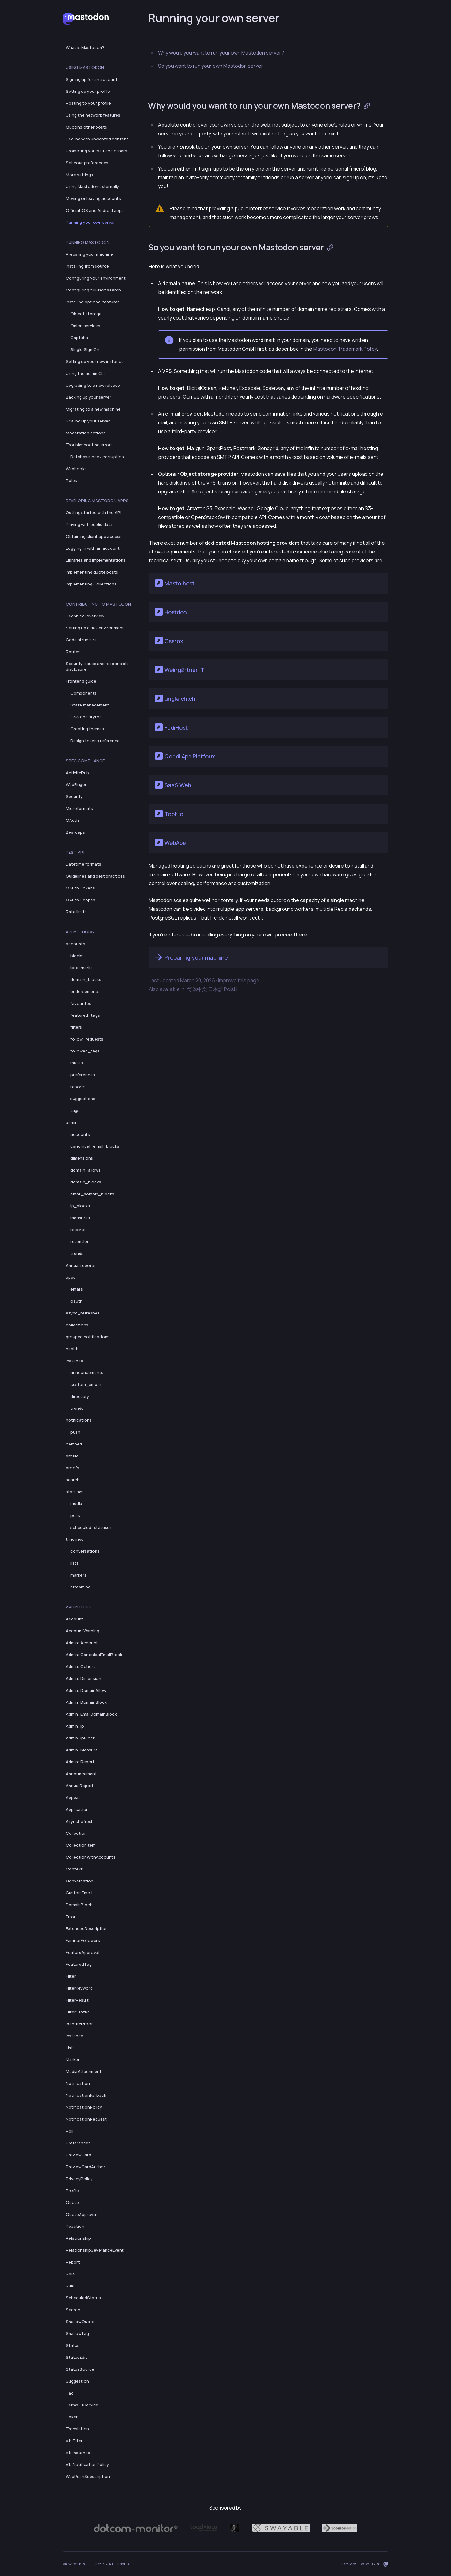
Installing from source (87, 266)
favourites (80, 1003)
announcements (86, 1372)
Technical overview (85, 616)
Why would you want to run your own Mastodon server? (221, 52)
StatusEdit (76, 2357)
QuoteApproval (81, 2214)
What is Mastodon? (85, 47)
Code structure (81, 640)
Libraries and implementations (96, 560)
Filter (71, 1976)
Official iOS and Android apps (95, 210)
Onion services (85, 325)
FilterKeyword (79, 1988)
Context (74, 1869)
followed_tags (85, 1051)
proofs (72, 1468)
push (75, 1432)
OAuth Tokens (80, 888)
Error (70, 1916)
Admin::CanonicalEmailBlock (94, 1654)
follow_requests (86, 1039)
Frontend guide (81, 681)
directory (79, 1396)
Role (70, 2274)
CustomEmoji (79, 1893)
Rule (70, 2286)
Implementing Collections (91, 584)
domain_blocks (85, 979)
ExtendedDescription (87, 1928)
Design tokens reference (95, 740)
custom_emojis (86, 1384)
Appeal (73, 1797)
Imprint (124, 2564)
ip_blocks (80, 1206)
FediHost (171, 727)
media (76, 1503)
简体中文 (197, 989)
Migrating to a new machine (93, 409)
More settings (79, 174)
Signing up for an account (91, 79)
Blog (376, 2564)
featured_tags (85, 1015)
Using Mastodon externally (92, 186)
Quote (72, 2202)
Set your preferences (87, 162)
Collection (76, 1833)
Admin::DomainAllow (86, 1690)
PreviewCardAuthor (85, 2166)
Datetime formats (83, 864)
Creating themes (87, 729)
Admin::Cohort (80, 1666)
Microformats (79, 808)
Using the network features (93, 115)
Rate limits (76, 912)
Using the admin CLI (85, 373)
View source (74, 2564)
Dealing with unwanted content (97, 139)
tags (75, 1110)
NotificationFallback (86, 2095)
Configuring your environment (96, 278)
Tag (70, 2393)
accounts (75, 944)
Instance (74, 2035)
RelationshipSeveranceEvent (95, 2250)
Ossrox (168, 641)
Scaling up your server (88, 421)
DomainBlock (79, 1904)
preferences (82, 1075)
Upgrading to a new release (93, 385)
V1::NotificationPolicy (87, 2464)
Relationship (78, 2238)
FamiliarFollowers (83, 1940)
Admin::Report (80, 1762)
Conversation (79, 1881)
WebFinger (76, 784)
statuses (75, 1491)
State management (89, 705)
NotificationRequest (86, 2119)
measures (80, 1217)
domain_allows (85, 1170)
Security (74, 796)
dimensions (81, 1158)
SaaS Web (172, 785)
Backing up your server (88, 397)
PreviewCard (78, 2155)
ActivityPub (77, 772)
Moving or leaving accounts (93, 198)
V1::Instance (78, 2452)
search (73, 1479)
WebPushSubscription (88, 2476)
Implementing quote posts (92, 572)
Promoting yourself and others (96, 151)
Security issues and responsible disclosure (97, 666)
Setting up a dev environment (95, 628)
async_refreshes (83, 1313)
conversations (85, 1551)
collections (77, 1325)
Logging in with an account (93, 548)
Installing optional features (93, 302)
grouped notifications (88, 1337)
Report (73, 2262)
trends (77, 1253)
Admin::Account (82, 1642)
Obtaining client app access (94, 536)
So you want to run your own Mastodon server (210, 65)
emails (76, 1289)
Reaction (75, 2226)
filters (76, 1027)
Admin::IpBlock (80, 1738)
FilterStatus (78, 2012)
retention (80, 1241)
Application (77, 1809)
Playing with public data (89, 524)
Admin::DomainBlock (86, 1702)
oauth (76, 1301)
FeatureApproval (82, 1952)
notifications (79, 1420)
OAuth (72, 820)
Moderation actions (86, 433)
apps (70, 1277)
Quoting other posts (86, 127)
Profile (72, 2190)
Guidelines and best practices (95, 876)
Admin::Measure (82, 1750)
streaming (80, 1587)
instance (74, 1360)
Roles (71, 480)
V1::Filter (74, 2440)
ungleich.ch (174, 698)
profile (72, 1456)
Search (73, 2309)
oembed (74, 1444)
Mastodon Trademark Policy (345, 348)
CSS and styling (86, 717)
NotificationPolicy (84, 2107)
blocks (77, 955)
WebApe (170, 842)
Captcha (79, 337)
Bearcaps (75, 832)
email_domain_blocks (92, 1194)
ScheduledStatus (83, 2298)
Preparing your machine (89, 254)
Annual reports (81, 1265)
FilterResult (77, 2000)
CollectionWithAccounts (91, 1857)
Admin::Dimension (83, 1678)
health (72, 1348)
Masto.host (174, 583)
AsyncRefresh (80, 1821)
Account (74, 1619)
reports (78, 1086)
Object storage (85, 314)
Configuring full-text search (93, 290)
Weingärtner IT (179, 669)
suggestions (82, 1098)
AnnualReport (80, 1785)
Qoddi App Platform (184, 756)
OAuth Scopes (80, 900)
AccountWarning (82, 1631)
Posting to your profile (88, 103)
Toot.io (168, 814)
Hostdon (170, 612)
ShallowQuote (80, 2321)
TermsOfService (82, 2405)
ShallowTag (77, 2333)
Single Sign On (84, 349)
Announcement (81, 1773)
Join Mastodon (354, 2564)
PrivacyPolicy (79, 2178)
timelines (75, 1539)
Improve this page (238, 980)
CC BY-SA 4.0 (102, 2564)
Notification (78, 2083)
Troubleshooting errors (89, 445)
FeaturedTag (79, 1964)
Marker (73, 2059)
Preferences (78, 2143)
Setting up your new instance (95, 361)
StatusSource (80, 2369)
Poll (69, 2131)
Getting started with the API (93, 512)
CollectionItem (81, 1845)
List (69, 2047)
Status (73, 2345)
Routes (73, 651)
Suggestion (77, 2381)
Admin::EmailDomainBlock (91, 1714)
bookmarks (81, 967)
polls (75, 1515)
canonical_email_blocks (94, 1146)
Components (83, 693)
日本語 (215, 989)
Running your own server (90, 222)
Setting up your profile (88, 91)
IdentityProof (79, 2024)
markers (78, 1575)
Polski (230, 989)
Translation (77, 2429)
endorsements (85, 991)
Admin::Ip (75, 1726)
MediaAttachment (83, 2071)
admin (72, 1122)
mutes (76, 1063)
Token (72, 2417)
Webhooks (76, 468)
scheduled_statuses (91, 1527)
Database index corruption (97, 456)
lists (74, 1563)
